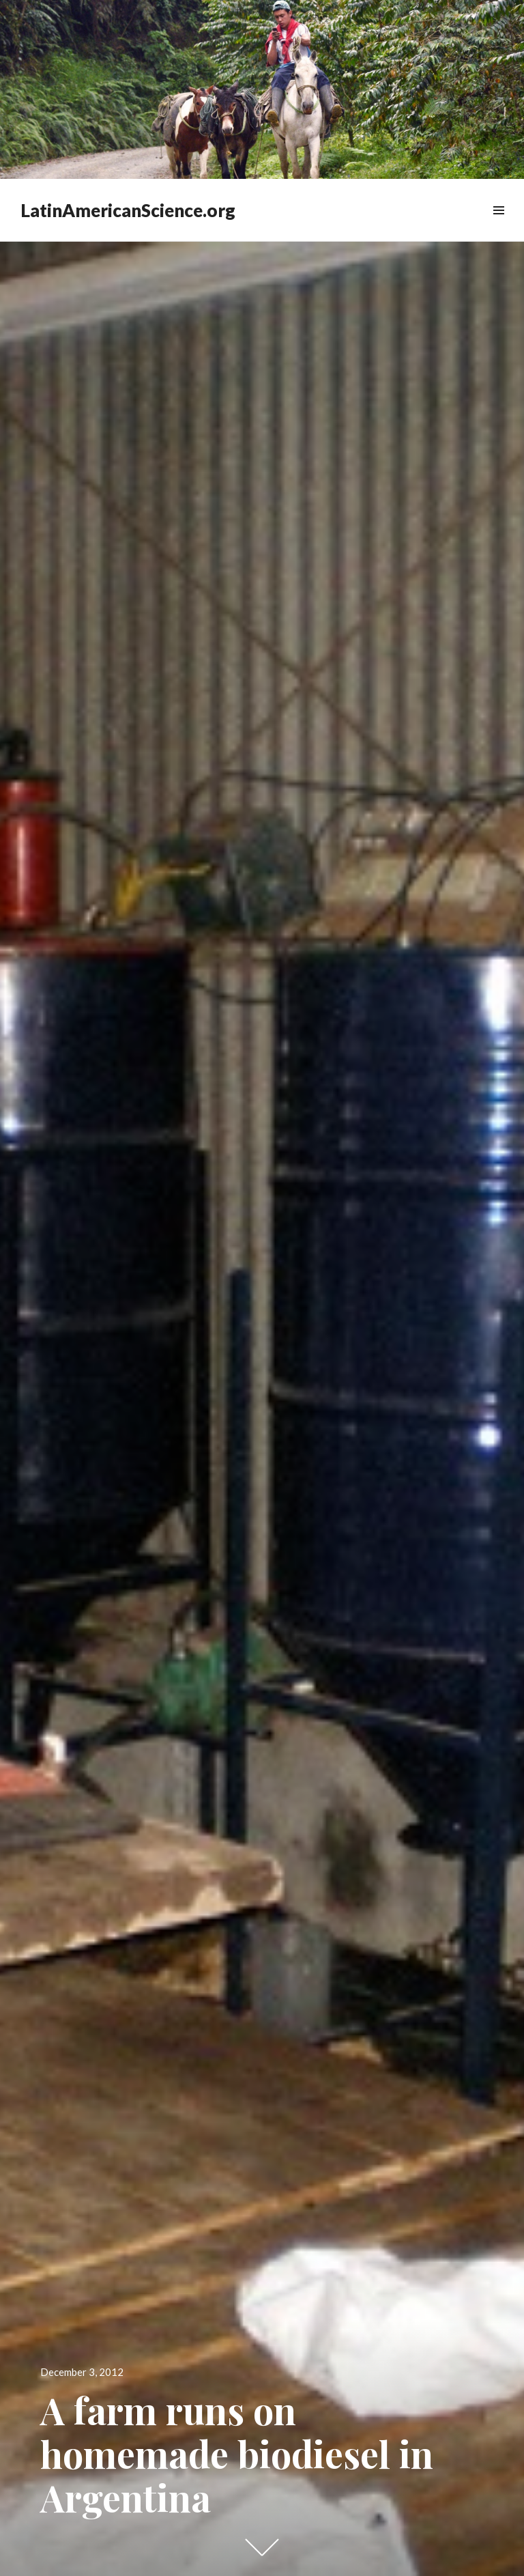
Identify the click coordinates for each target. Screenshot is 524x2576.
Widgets (498, 226)
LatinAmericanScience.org (127, 210)
